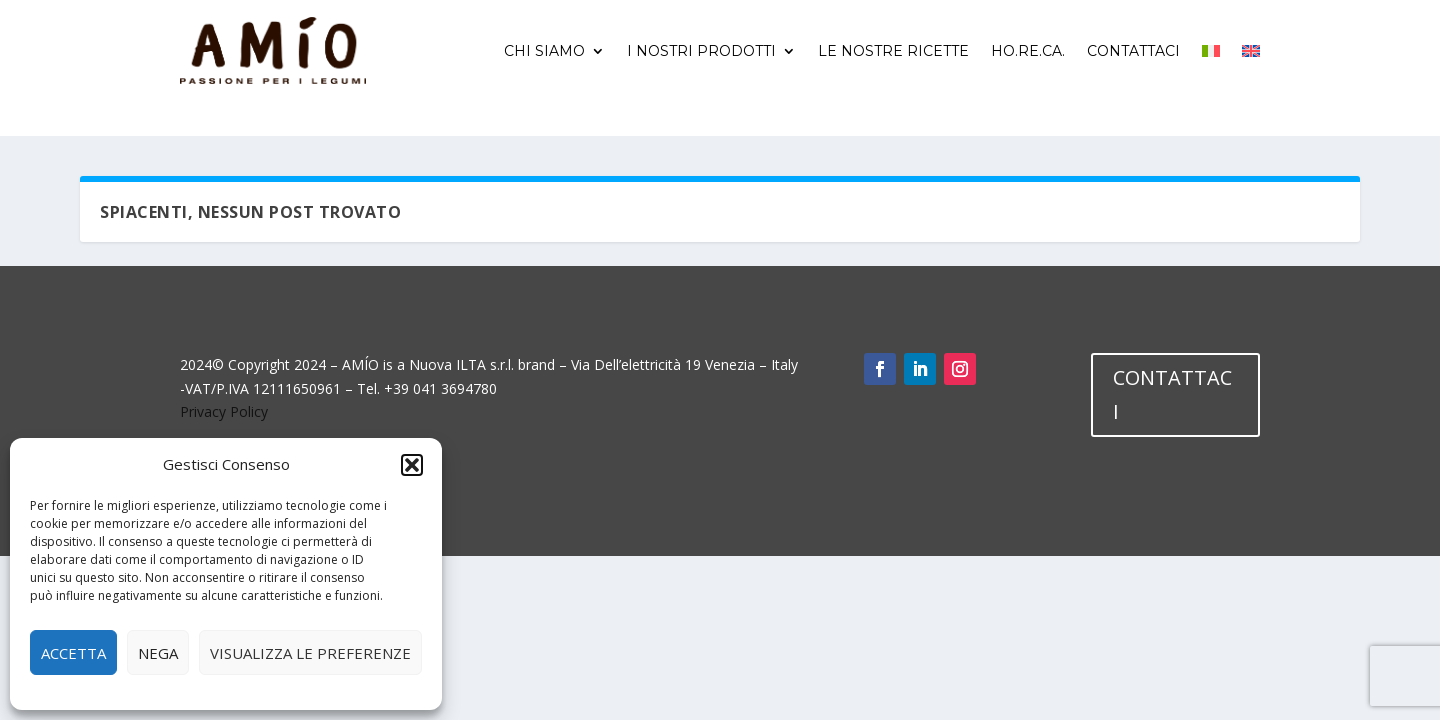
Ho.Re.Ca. (1028, 51)
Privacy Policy (224, 411)
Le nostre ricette (893, 51)
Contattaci (1133, 51)
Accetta (73, 653)
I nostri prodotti (701, 51)
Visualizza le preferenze (310, 653)
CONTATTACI (1172, 394)
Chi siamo (544, 51)
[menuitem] (1211, 51)
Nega (158, 653)
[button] (412, 465)
